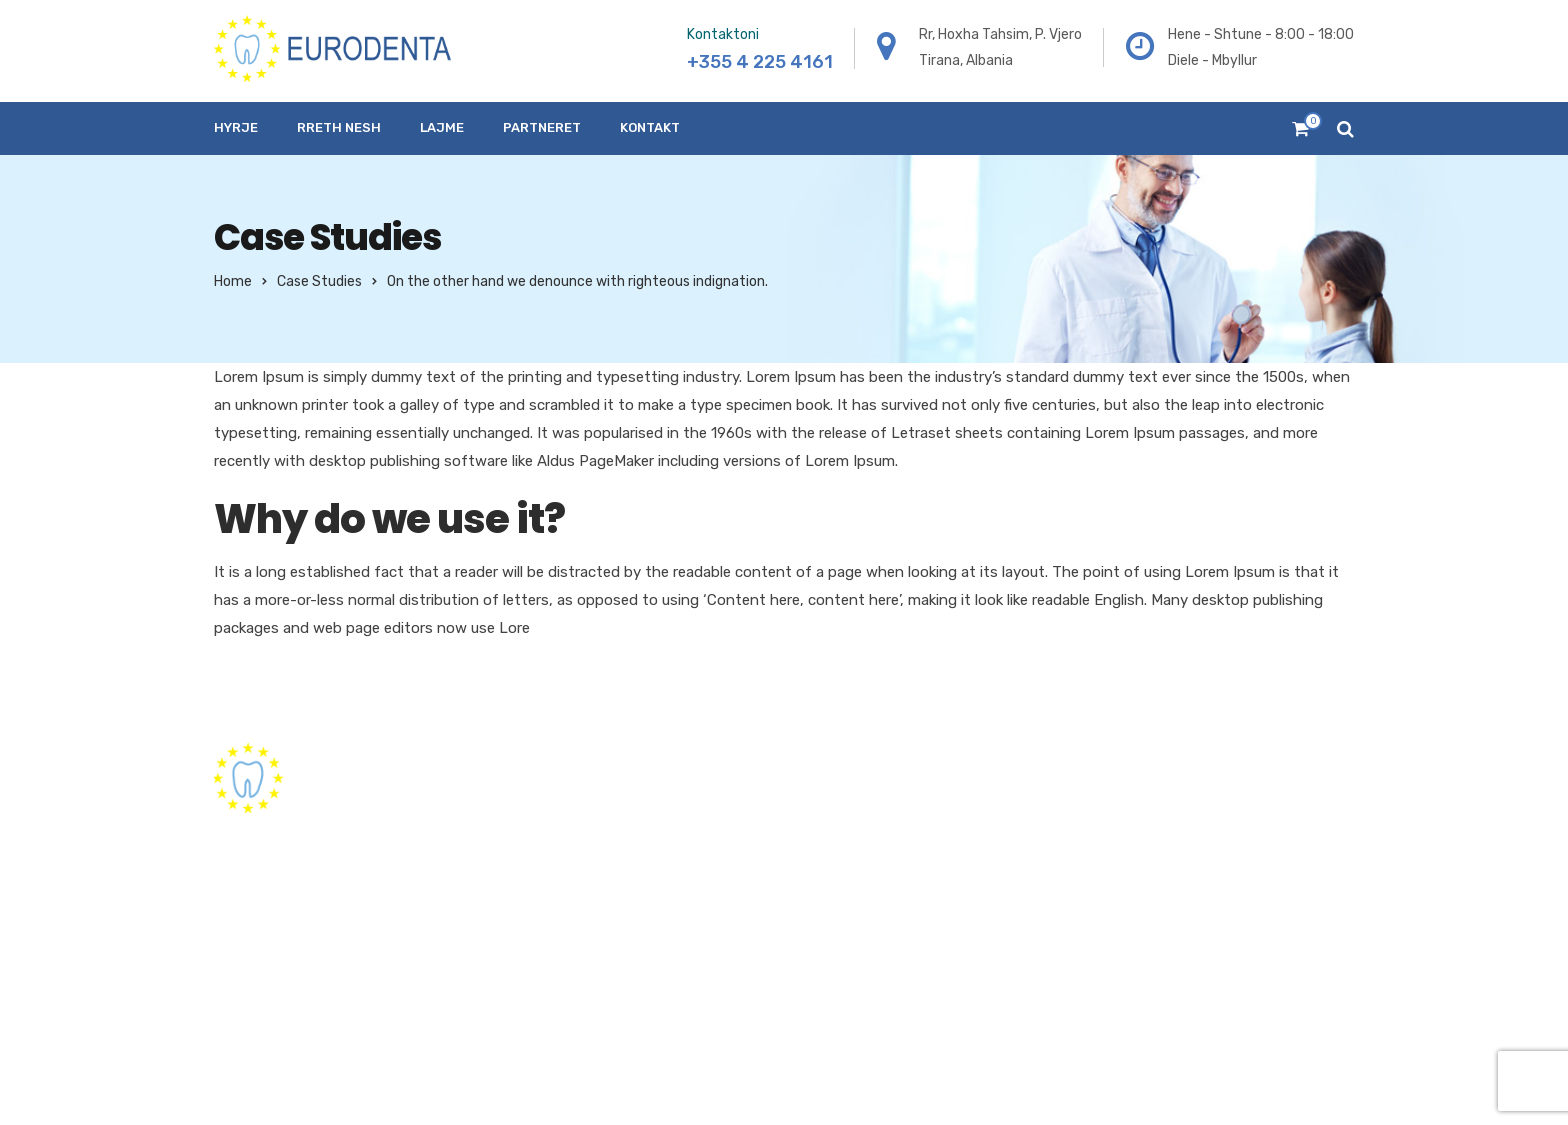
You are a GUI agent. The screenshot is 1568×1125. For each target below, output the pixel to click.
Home (233, 281)
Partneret (542, 127)
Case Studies (319, 281)
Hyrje (236, 127)
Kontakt (650, 127)
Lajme (442, 127)
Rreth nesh (339, 127)
